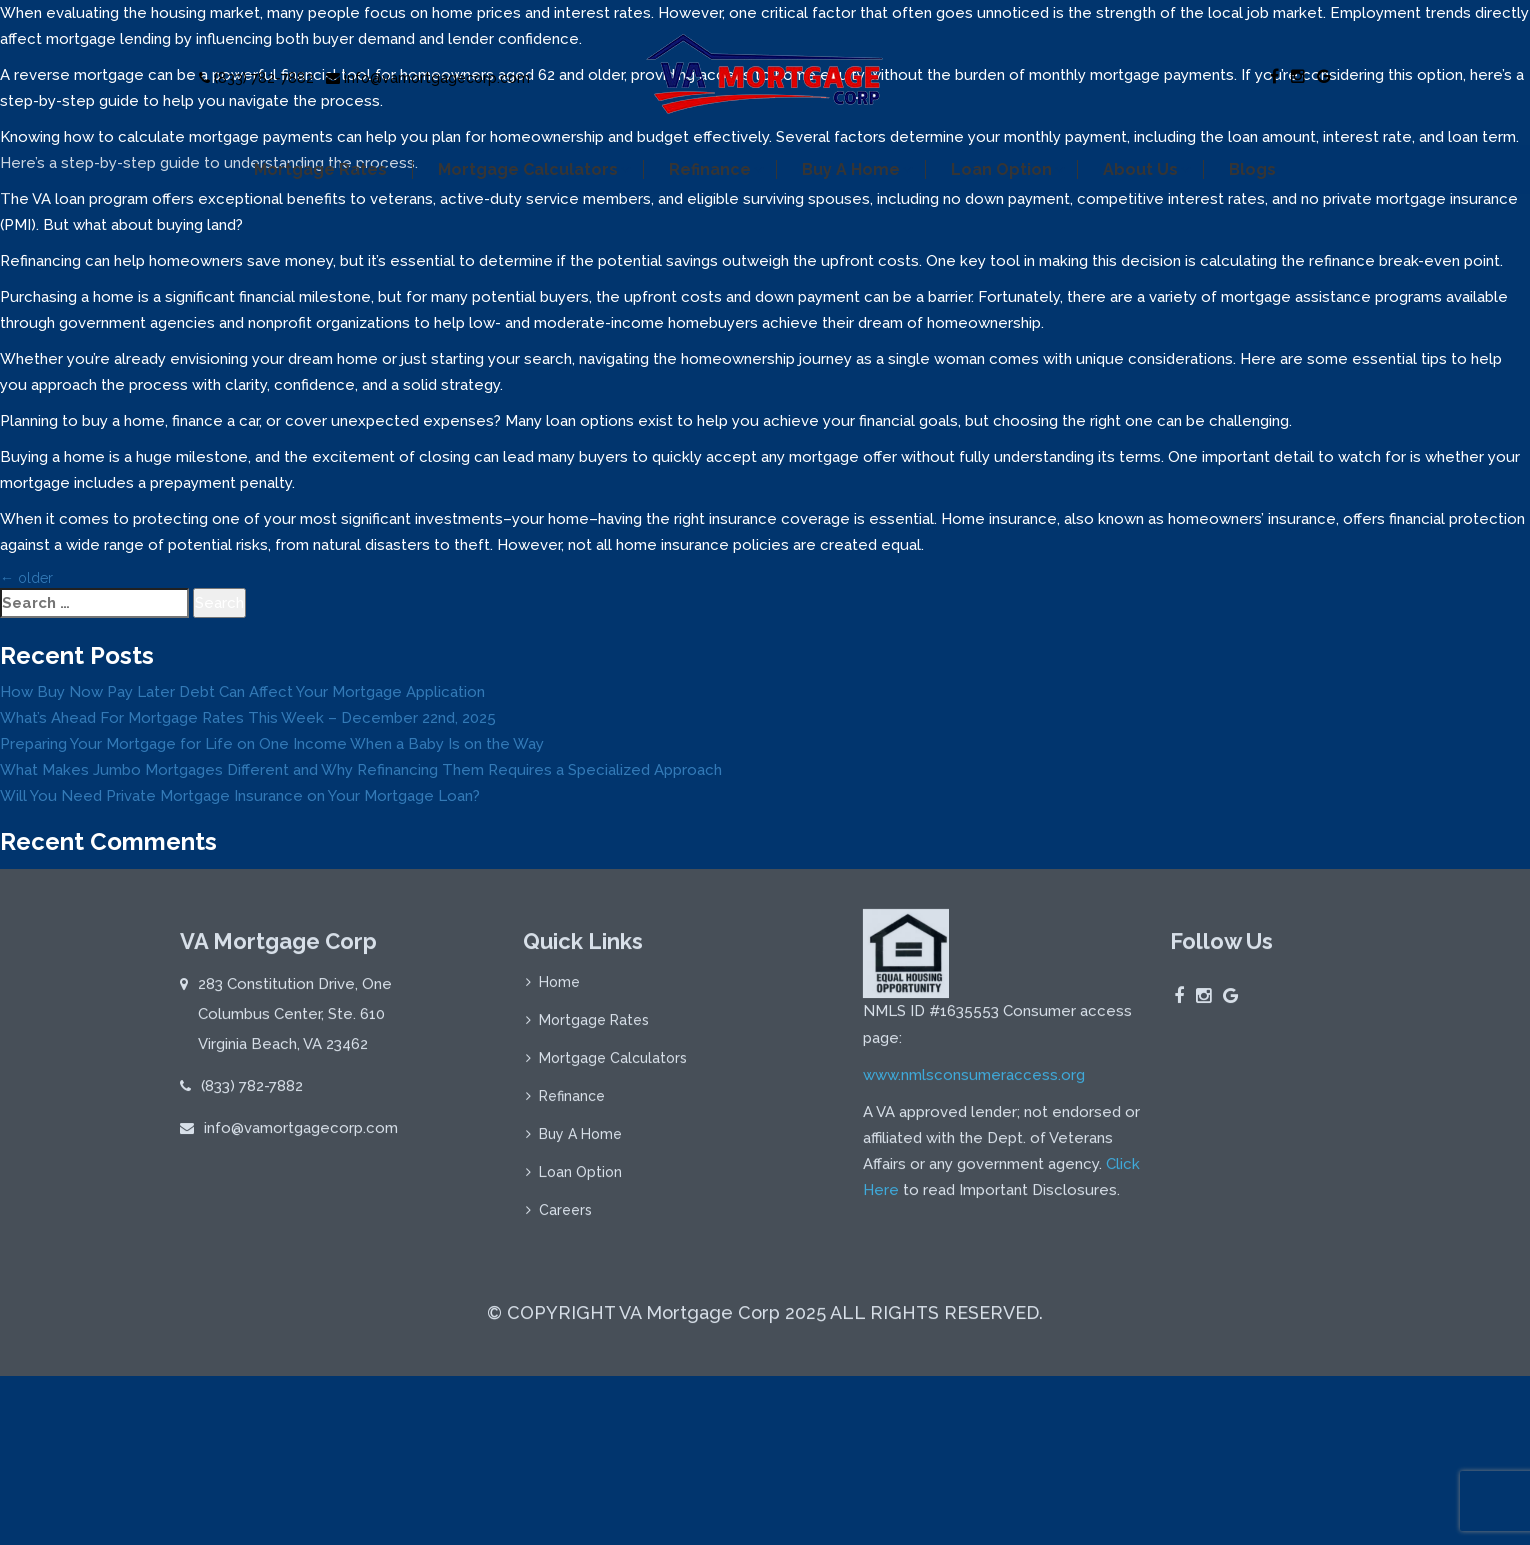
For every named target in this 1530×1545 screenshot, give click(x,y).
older (26, 578)
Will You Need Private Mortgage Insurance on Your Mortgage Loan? (240, 796)
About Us (1140, 169)
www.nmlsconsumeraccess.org (974, 1082)
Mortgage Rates (320, 169)
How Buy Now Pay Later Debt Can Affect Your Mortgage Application (242, 692)
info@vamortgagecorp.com (428, 78)
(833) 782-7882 (256, 78)
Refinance (710, 169)
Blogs (1252, 169)
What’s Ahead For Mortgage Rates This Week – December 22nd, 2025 (248, 718)
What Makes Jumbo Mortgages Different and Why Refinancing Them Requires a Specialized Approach (361, 770)
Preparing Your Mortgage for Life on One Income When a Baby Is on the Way (272, 744)
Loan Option (1001, 169)
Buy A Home (851, 169)
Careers (565, 1217)
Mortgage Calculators (528, 169)
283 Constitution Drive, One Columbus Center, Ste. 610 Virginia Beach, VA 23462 (295, 1021)
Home (559, 989)
